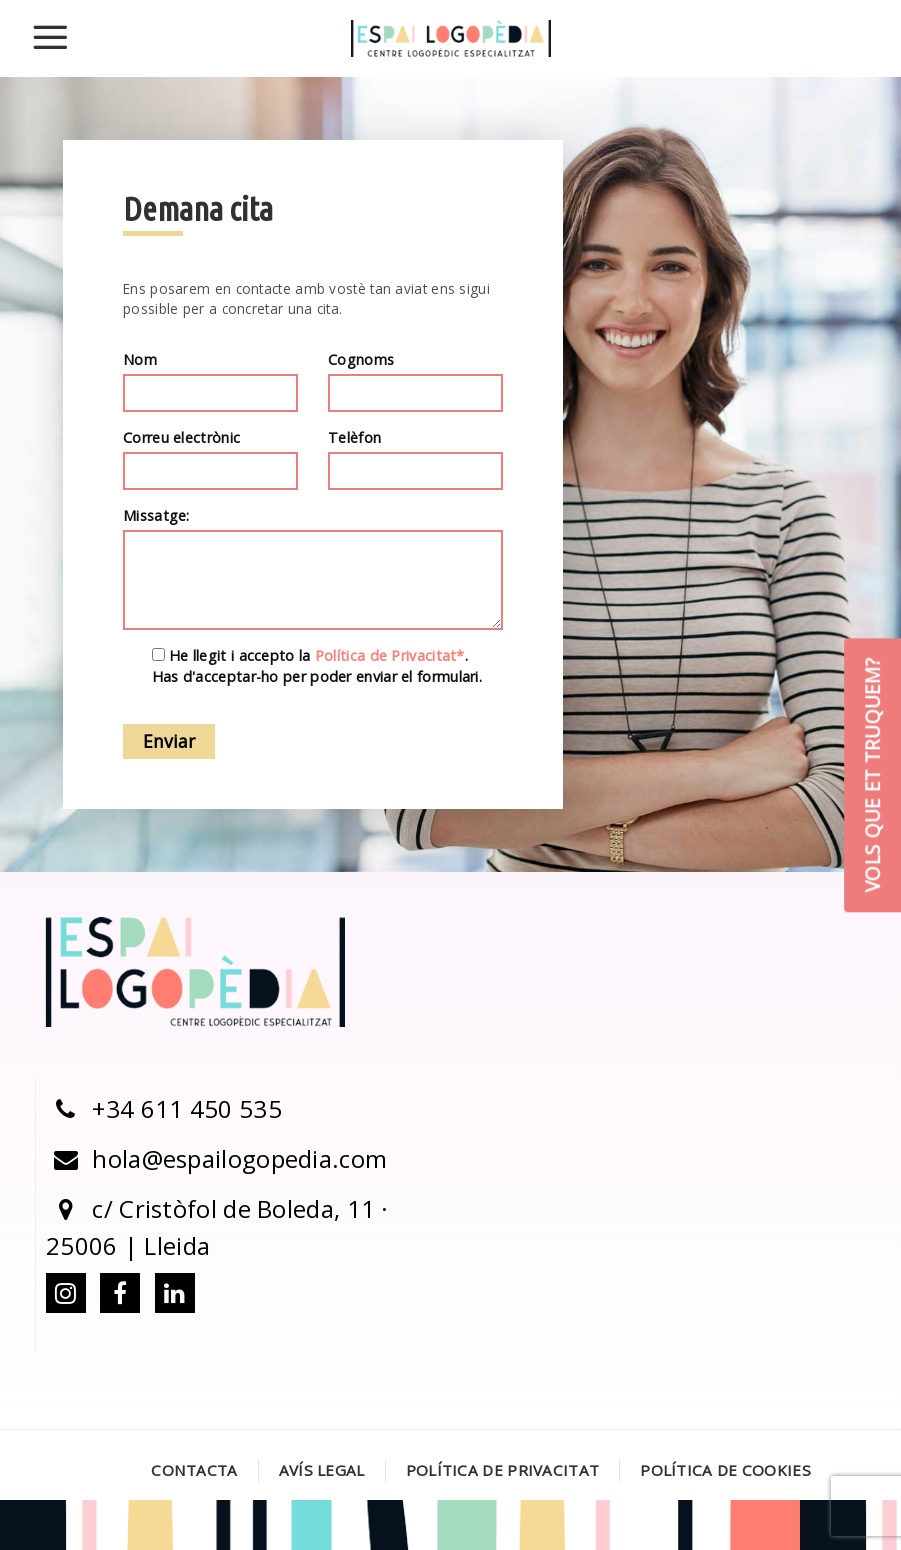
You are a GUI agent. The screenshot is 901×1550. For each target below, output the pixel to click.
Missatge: (313, 569)
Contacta (194, 1470)
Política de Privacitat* (390, 656)
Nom (210, 382)
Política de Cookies (725, 1470)
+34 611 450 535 (164, 1108)
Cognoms (415, 382)
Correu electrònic (210, 460)
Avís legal (322, 1470)
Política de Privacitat (503, 1470)
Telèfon (415, 460)
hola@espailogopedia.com (216, 1158)
